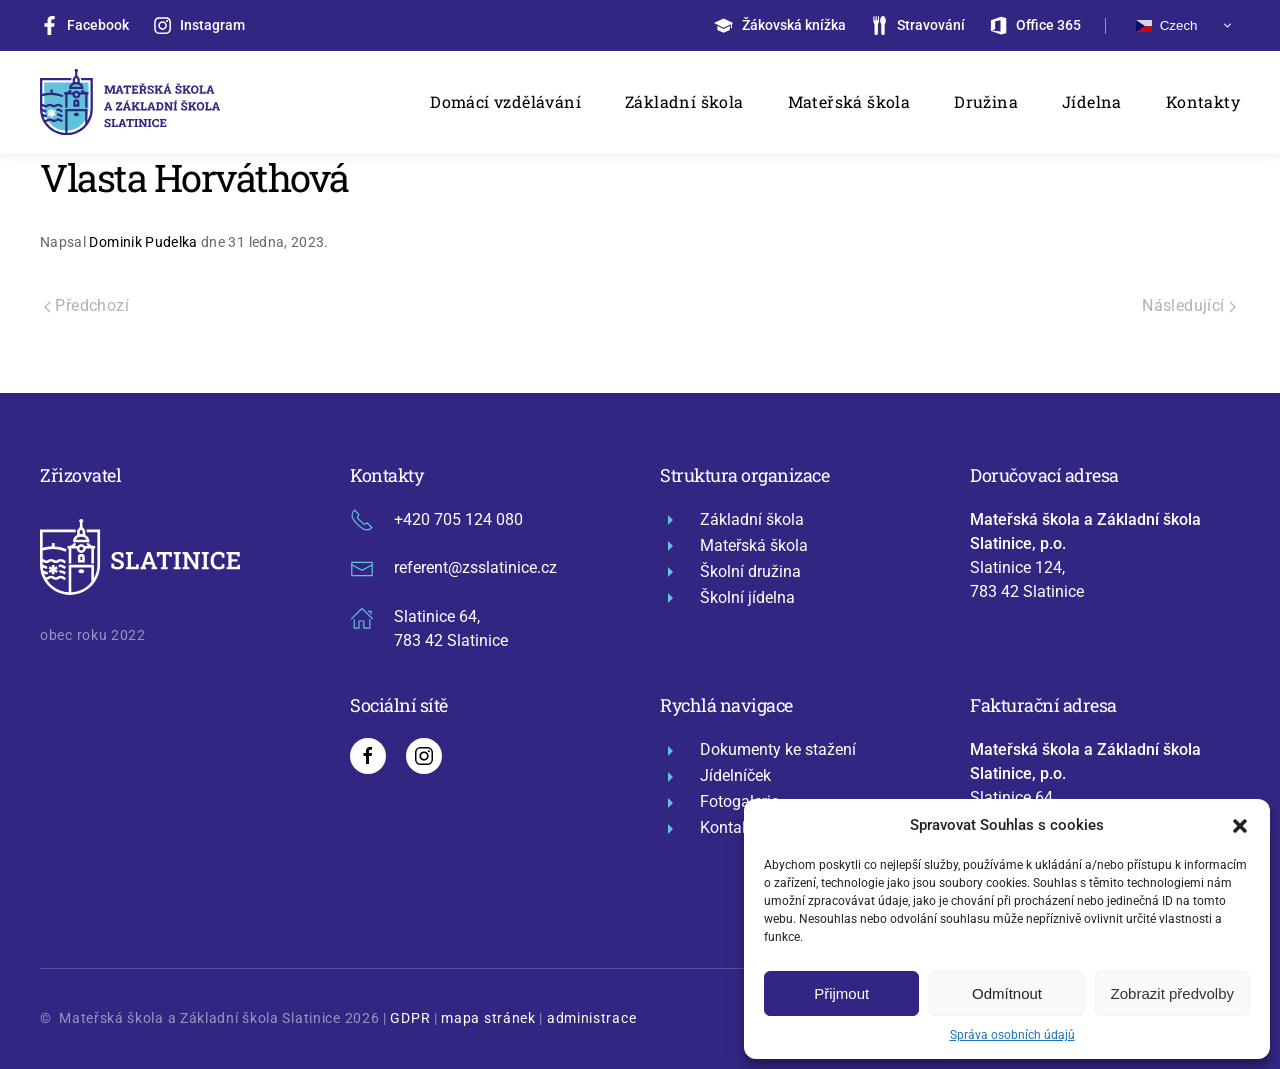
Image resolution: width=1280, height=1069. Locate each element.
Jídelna (1092, 101)
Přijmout (841, 993)
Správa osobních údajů (1012, 1035)
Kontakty (1203, 101)
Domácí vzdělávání (505, 101)
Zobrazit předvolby (1172, 993)
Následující (1189, 305)
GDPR (410, 1018)
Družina (986, 101)
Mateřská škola (849, 101)
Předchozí (86, 305)
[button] (1240, 825)
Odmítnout (1007, 993)
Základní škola (684, 101)
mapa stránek (488, 1018)
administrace (591, 1018)
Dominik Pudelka (143, 242)
